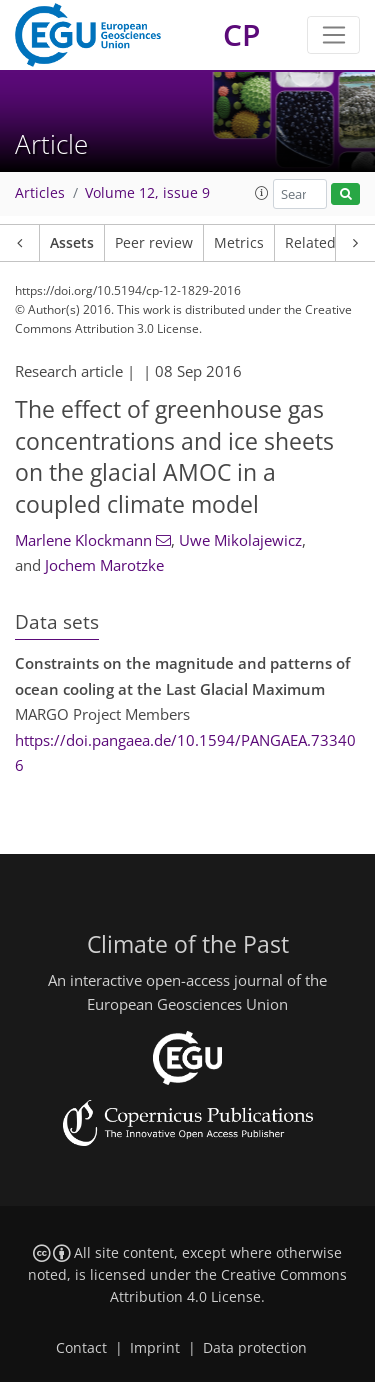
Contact (81, 1348)
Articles (40, 193)
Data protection (255, 1348)
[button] (262, 193)
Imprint (155, 1348)
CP (241, 34)
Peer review (154, 243)
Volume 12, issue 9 (147, 193)
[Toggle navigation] (333, 35)
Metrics (239, 243)
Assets (72, 243)
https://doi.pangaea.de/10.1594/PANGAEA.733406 (185, 753)
